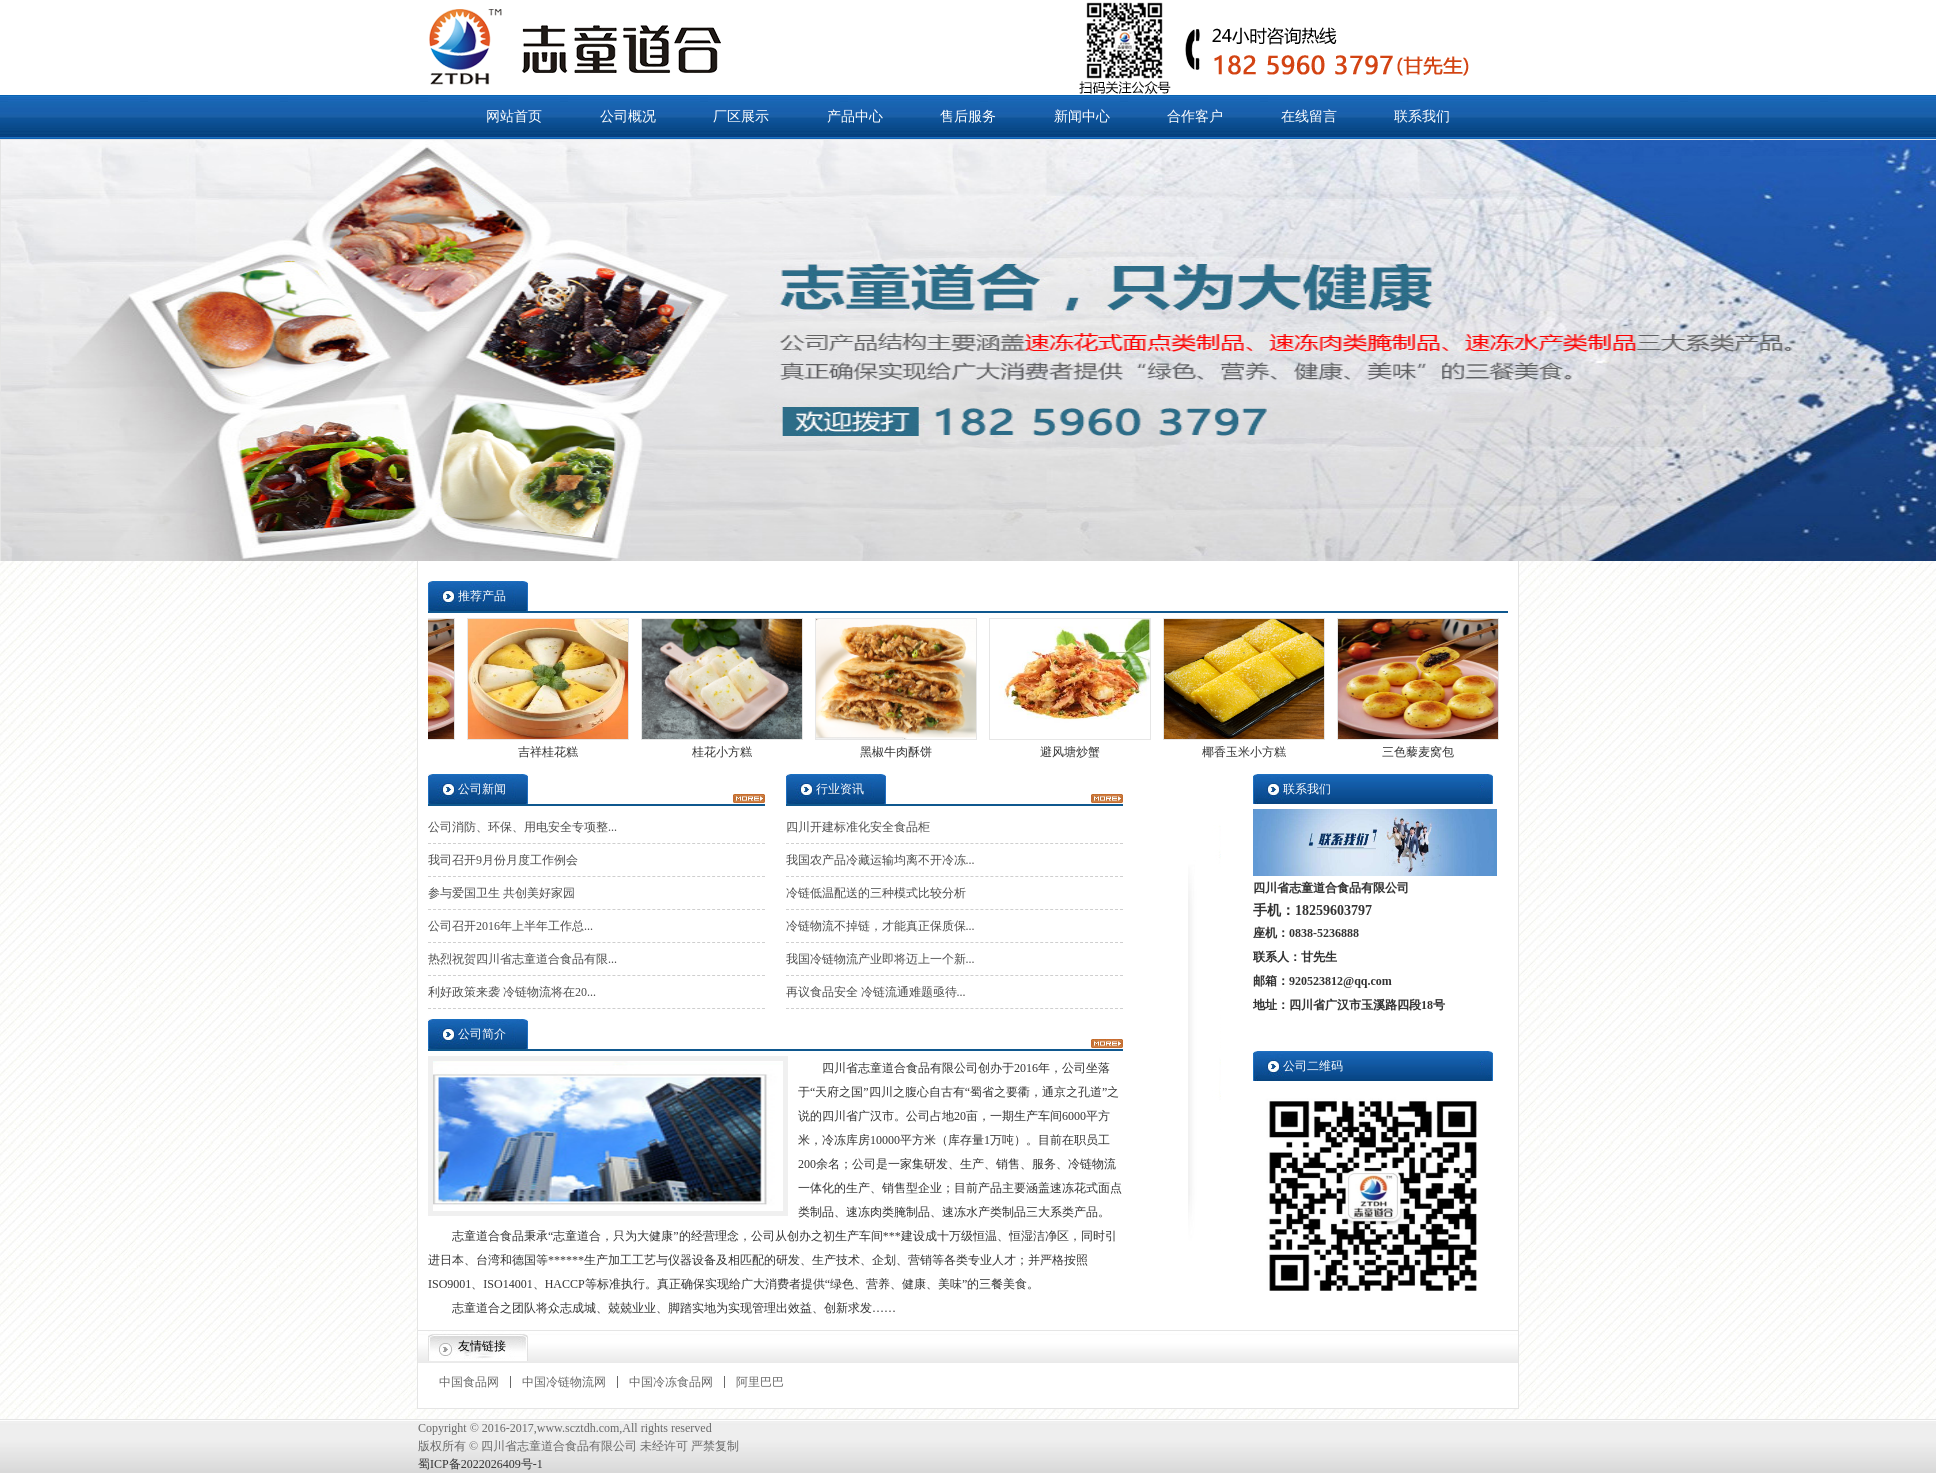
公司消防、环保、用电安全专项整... (522, 827)
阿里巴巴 (760, 1382)
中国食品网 (469, 1382)
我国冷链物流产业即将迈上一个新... (880, 959)
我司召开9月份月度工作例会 (503, 860)
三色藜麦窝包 (1413, 752)
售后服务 (968, 116)
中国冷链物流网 (564, 1382)
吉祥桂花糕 (543, 752)
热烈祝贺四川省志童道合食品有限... (522, 959)
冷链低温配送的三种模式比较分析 (876, 893)
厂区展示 (741, 116)
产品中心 (855, 116)
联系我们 (1422, 116)
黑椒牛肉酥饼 (891, 752)
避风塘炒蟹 (1065, 752)
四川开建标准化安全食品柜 (858, 827)
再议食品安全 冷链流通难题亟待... (876, 992)
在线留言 (1309, 116)
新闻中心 (1082, 116)
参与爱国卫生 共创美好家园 (501, 893)
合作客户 (1195, 116)
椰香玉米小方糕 (1239, 752)
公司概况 (628, 116)
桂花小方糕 (717, 752)
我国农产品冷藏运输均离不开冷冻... (880, 860)
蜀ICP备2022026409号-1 (480, 1464)
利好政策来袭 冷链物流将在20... (512, 992)
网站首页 (514, 116)
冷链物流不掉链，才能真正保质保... (880, 926)
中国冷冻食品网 (671, 1382)
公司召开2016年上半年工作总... (510, 926)
